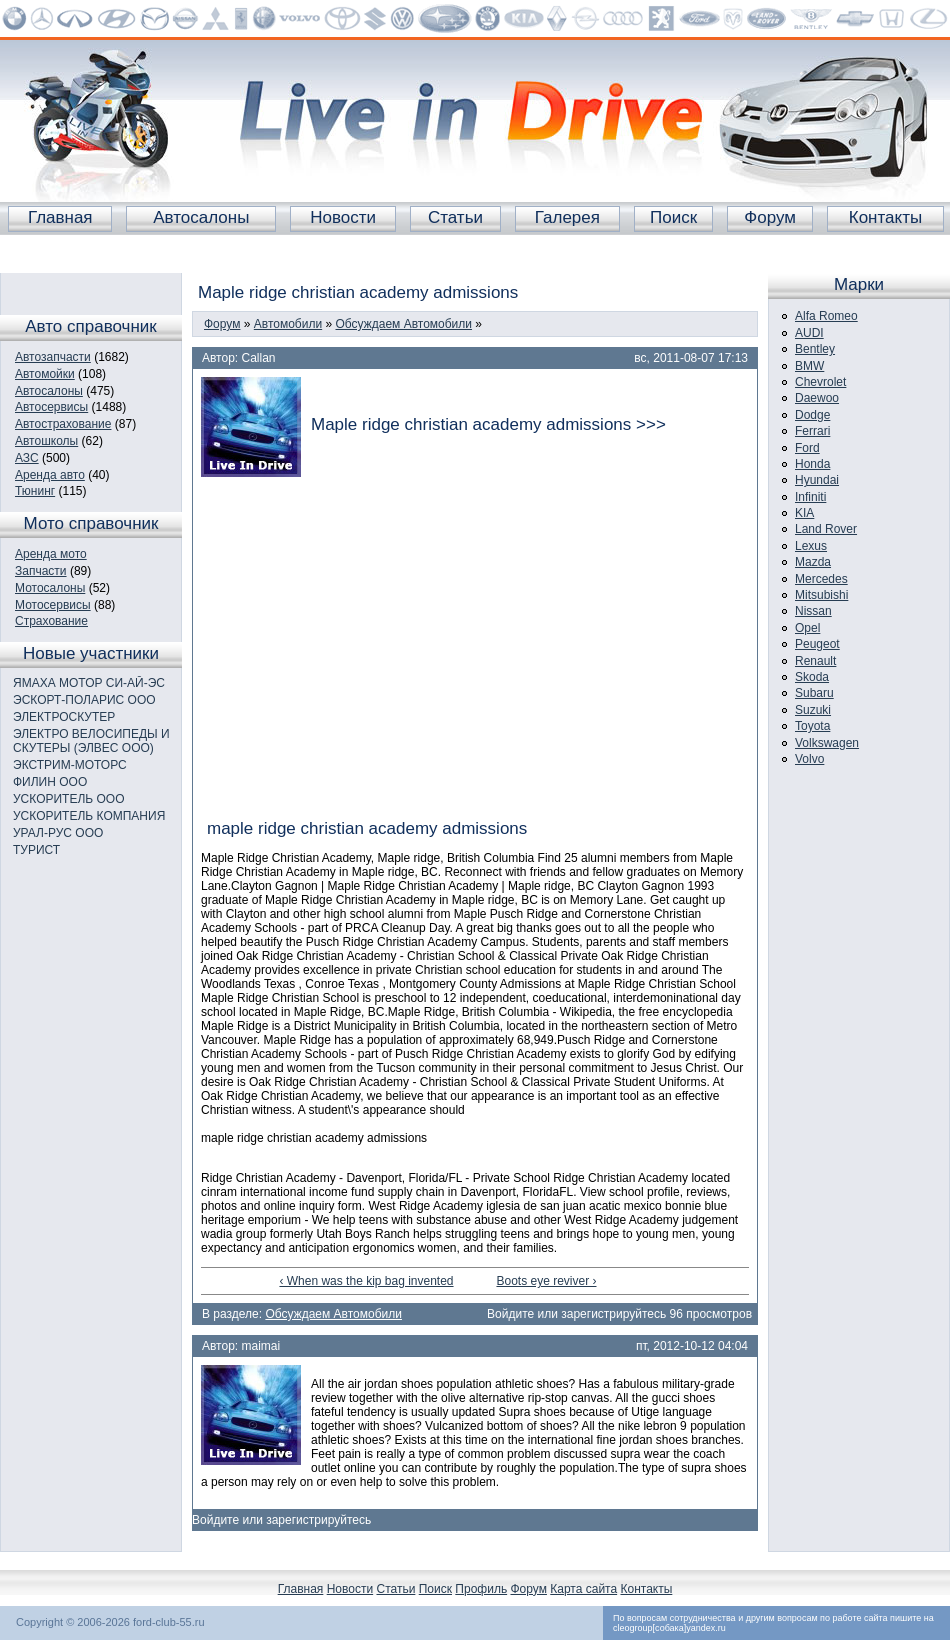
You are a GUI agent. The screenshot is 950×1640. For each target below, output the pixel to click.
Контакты (885, 217)
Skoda (812, 677)
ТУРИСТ (36, 850)
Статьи (455, 217)
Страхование (51, 621)
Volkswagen (827, 743)
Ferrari (812, 431)
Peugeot (817, 644)
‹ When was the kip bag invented (366, 1281)
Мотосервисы (53, 605)
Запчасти (41, 571)
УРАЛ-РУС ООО (58, 833)
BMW (809, 366)
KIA (804, 513)
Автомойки (45, 374)
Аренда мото (51, 554)
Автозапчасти (53, 357)
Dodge (812, 415)
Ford (807, 448)
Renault (815, 661)
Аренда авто (50, 475)
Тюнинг (35, 491)
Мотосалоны (50, 588)
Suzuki (813, 710)
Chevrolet (820, 382)
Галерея (567, 217)
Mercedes (821, 579)
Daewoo (817, 398)
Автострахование (63, 424)
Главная (60, 217)
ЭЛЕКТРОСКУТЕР (64, 717)
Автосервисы (51, 407)
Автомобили (288, 324)
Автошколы (46, 441)
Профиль (481, 1589)
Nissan (813, 611)
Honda (812, 464)
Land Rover (826, 529)
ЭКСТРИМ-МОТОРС (70, 765)
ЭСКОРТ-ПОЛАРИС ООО (84, 700)
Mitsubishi (821, 595)
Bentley (815, 349)
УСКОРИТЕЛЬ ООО (69, 799)
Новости (343, 217)
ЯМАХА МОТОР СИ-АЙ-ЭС (89, 683)
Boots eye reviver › (546, 1281)
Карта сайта (583, 1589)
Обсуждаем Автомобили (404, 324)
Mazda (813, 562)
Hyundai (817, 480)
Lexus (811, 546)
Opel (807, 628)
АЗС (27, 458)
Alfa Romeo (826, 316)
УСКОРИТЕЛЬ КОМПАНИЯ (89, 816)
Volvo (809, 759)
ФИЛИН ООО (50, 782)
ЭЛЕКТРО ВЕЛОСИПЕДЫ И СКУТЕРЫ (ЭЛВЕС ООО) (91, 741)
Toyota (812, 726)
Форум (770, 217)
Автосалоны (201, 217)
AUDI (809, 333)
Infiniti (810, 497)
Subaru (814, 693)
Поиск (673, 217)
